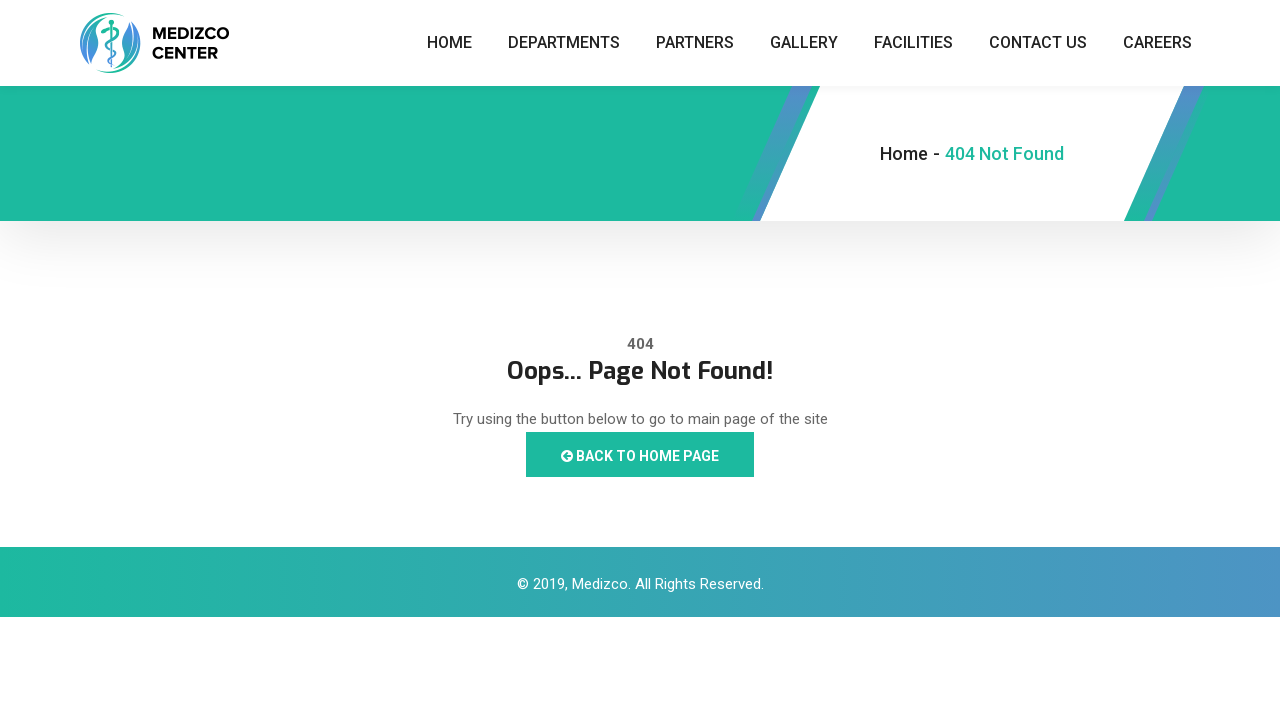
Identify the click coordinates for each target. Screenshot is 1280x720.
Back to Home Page (640, 456)
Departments (564, 42)
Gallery (804, 42)
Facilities (913, 42)
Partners (695, 42)
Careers (1157, 42)
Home (449, 42)
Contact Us (1038, 42)
